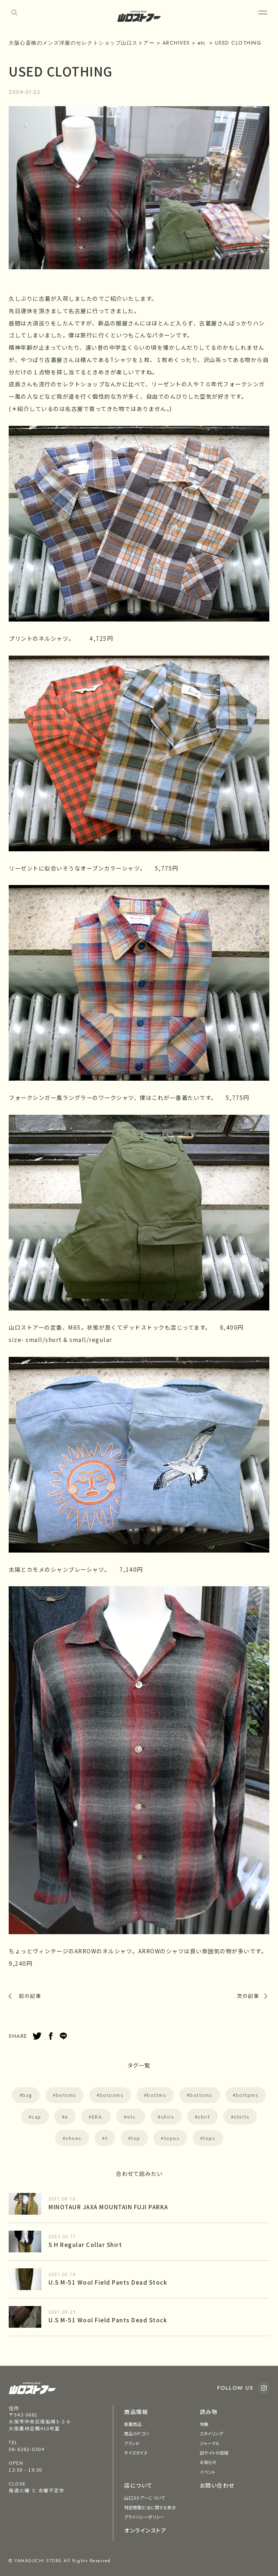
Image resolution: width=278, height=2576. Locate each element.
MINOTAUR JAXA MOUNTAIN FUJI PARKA (108, 2207)
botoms (66, 2094)
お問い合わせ (217, 2485)
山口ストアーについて (144, 2497)
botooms (112, 2094)
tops (209, 2138)
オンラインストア (145, 2530)
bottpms (247, 2094)
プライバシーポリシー (144, 2517)
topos (172, 2138)
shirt (204, 2116)
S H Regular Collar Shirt (85, 2244)
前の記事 (30, 1995)
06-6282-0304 (26, 2449)
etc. (132, 2116)
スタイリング (211, 2433)
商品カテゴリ (136, 2433)
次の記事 (248, 1995)
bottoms (201, 2094)
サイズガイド (136, 2453)
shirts (241, 2116)
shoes (74, 2138)
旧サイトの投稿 (214, 2453)
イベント (207, 2472)
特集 (204, 2424)
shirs (167, 2116)
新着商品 (133, 2424)
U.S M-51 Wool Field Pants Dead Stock (108, 2282)
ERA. (98, 2116)
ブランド (131, 2443)
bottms (156, 2094)
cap (36, 2116)
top (135, 2138)
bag (27, 2094)
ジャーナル (210, 2443)
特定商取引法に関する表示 (150, 2507)
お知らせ (208, 2462)
